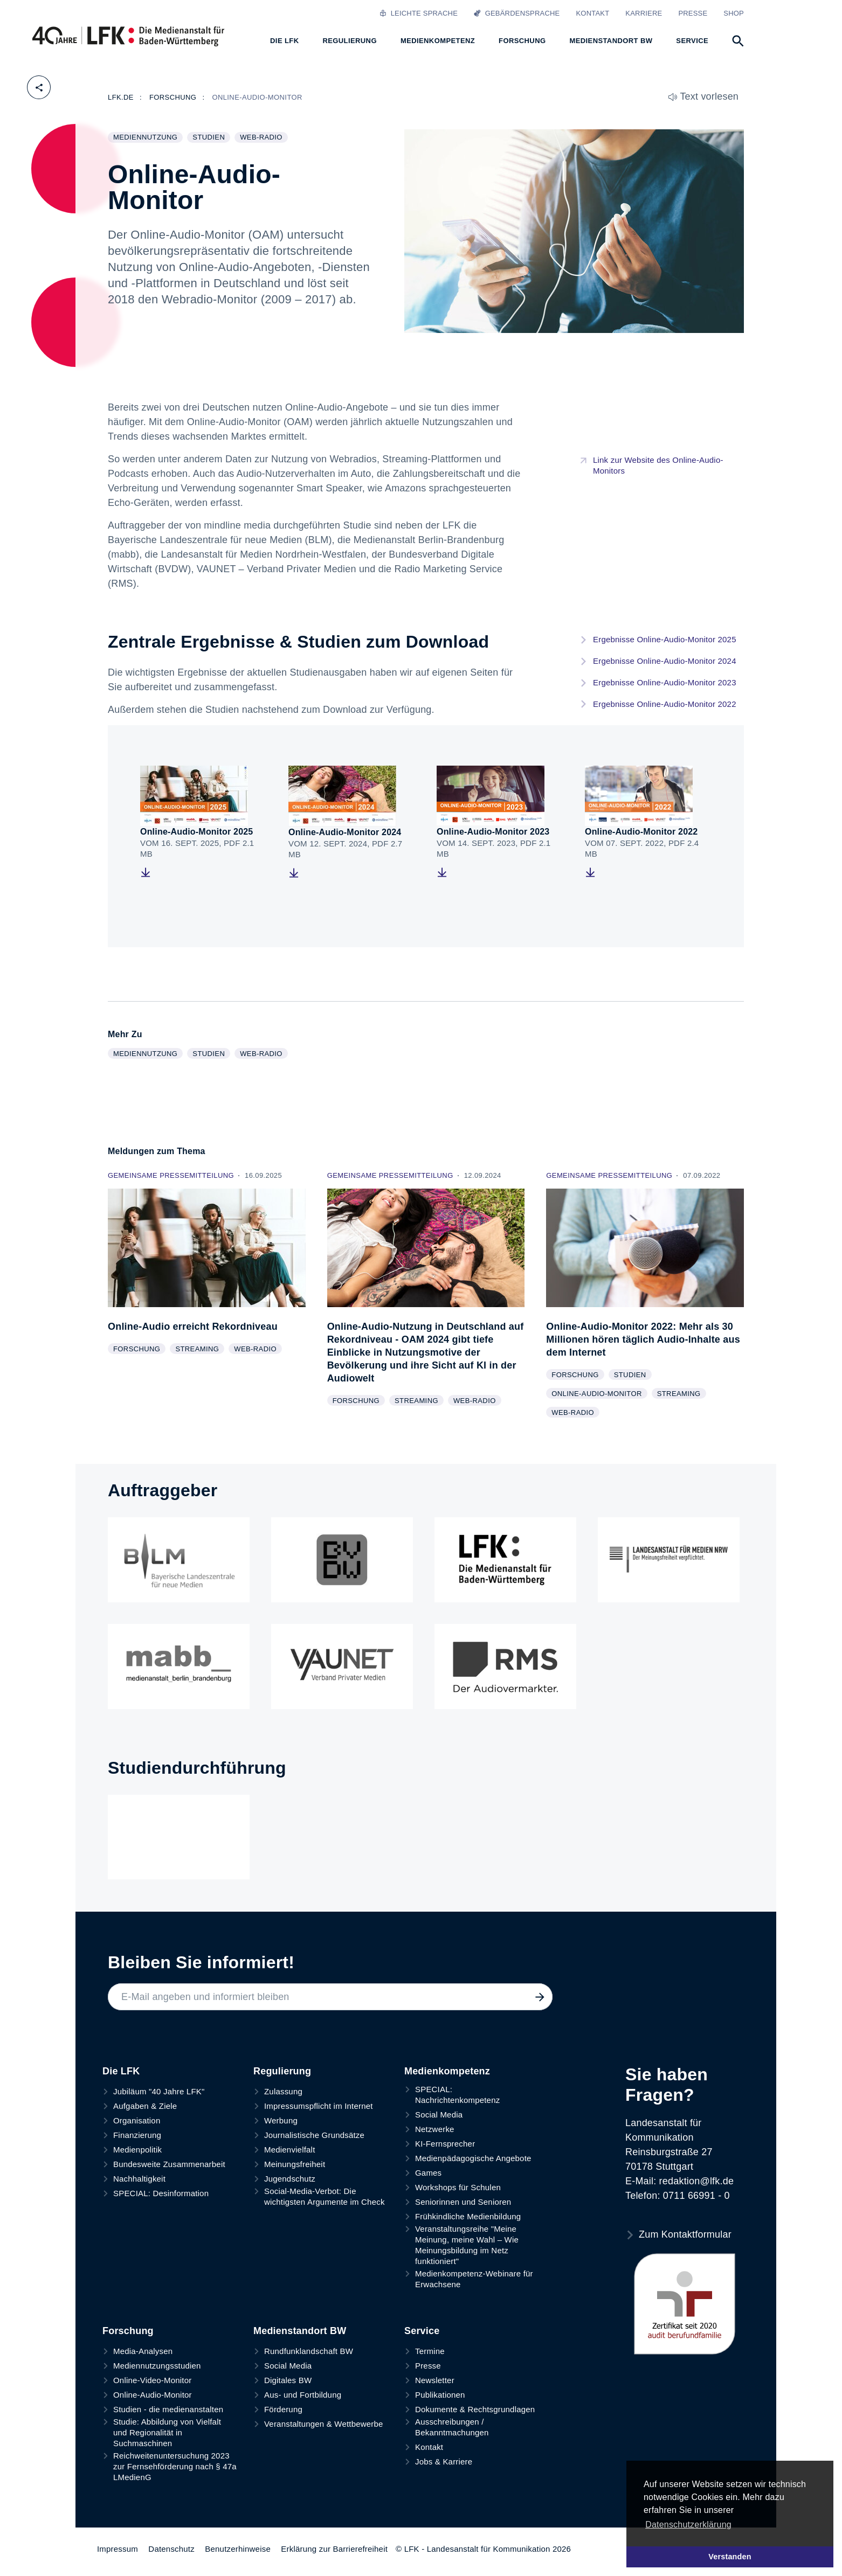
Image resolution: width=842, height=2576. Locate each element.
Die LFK (121, 2071)
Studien (211, 138)
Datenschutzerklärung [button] (688, 2524)
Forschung (139, 1350)
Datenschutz (171, 2548)
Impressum (117, 2548)
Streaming (199, 1350)
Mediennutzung (148, 138)
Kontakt (592, 13)
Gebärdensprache (517, 13)
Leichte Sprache (418, 13)
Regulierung (282, 2071)
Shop (733, 13)
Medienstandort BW (299, 2330)
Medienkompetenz (447, 2071)
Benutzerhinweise (238, 2548)
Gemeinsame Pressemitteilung (172, 1175)
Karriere (643, 13)
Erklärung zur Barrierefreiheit (334, 2548)
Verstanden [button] (729, 2556)
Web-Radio (263, 138)
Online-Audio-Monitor (599, 1394)
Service (421, 2330)
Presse (692, 13)
